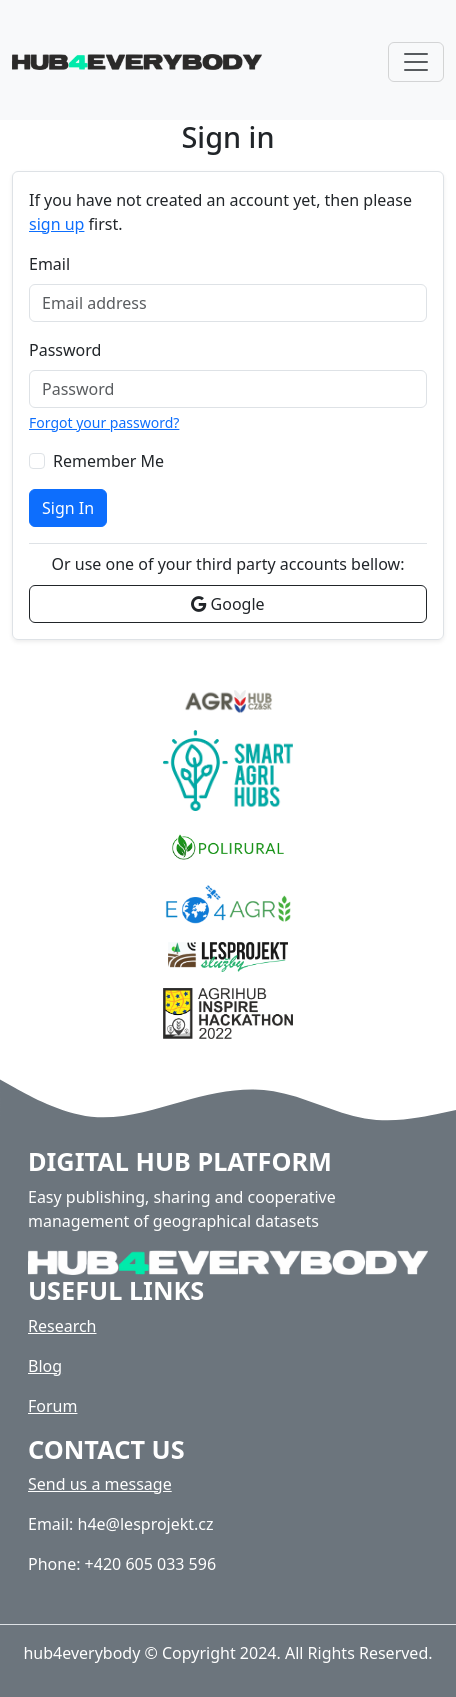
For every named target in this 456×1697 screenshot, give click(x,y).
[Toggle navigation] (416, 62)
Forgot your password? (104, 422)
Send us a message (100, 1484)
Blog (45, 1366)
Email (49, 264)
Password (65, 350)
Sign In (68, 508)
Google (227, 604)
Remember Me (108, 461)
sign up (56, 224)
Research (62, 1326)
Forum (52, 1406)
